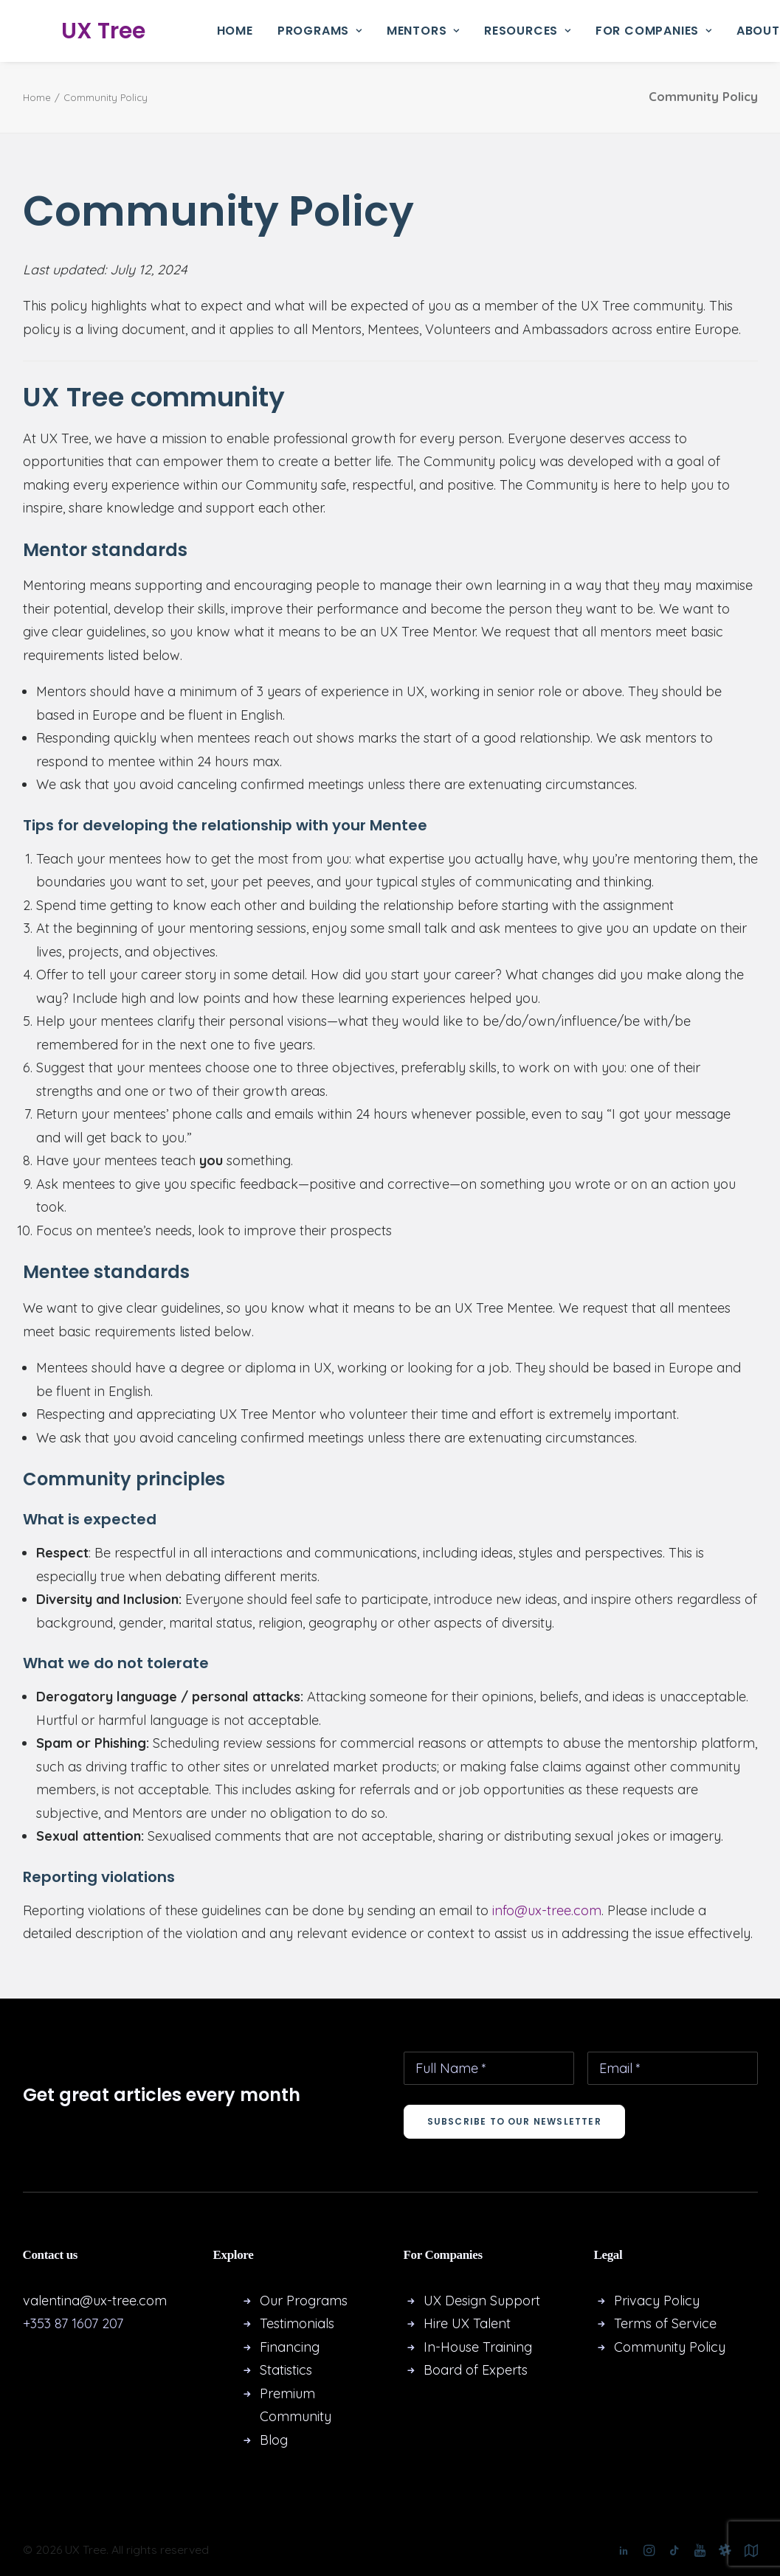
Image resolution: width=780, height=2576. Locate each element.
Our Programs (304, 2300)
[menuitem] (235, 31)
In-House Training (478, 2347)
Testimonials (297, 2323)
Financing (290, 2347)
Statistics (286, 2369)
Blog (274, 2439)
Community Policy (669, 2347)
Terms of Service (665, 2323)
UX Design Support (482, 2300)
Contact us (50, 2255)
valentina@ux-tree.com (95, 2300)
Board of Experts (476, 2369)
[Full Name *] (489, 2068)
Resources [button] (527, 30)
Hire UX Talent (467, 2323)
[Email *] (672, 2068)
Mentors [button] (423, 30)
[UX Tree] (91, 31)
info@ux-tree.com (546, 1910)
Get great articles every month (161, 2095)
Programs (319, 30)
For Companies (654, 30)
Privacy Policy (657, 2300)
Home (235, 30)
